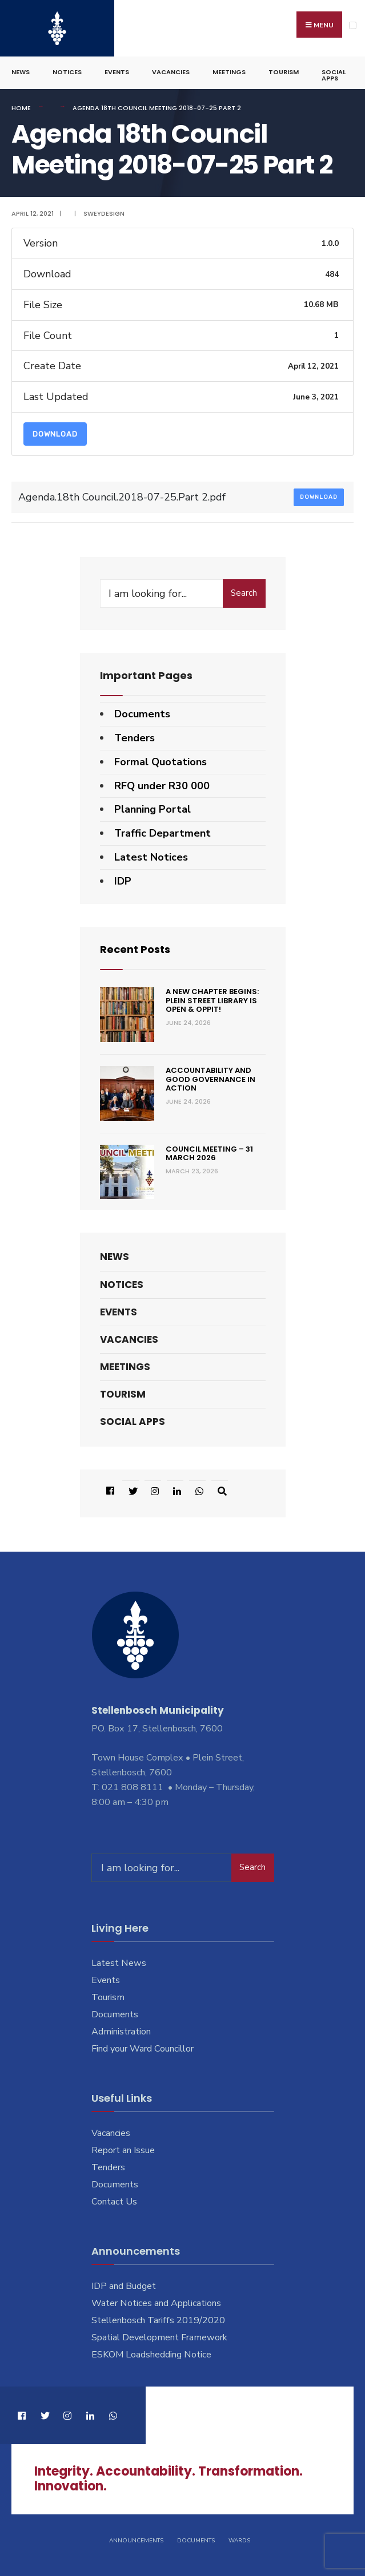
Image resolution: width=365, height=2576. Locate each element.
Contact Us (114, 2201)
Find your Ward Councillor (142, 2048)
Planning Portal (152, 809)
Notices (67, 71)
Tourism (283, 71)
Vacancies (171, 71)
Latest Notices (151, 857)
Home (21, 107)
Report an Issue (123, 2150)
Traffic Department (162, 833)
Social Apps (334, 75)
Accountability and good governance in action (210, 1079)
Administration (121, 2031)
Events (117, 71)
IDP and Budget (123, 2286)
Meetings (229, 71)
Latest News (118, 1963)
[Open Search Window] (219, 1491)
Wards (239, 2541)
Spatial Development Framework (159, 2337)
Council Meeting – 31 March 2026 (209, 1154)
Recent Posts (135, 949)
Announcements (136, 2541)
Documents (142, 714)
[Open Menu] (352, 25)
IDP (122, 881)
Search (244, 593)
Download (55, 434)
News (20, 71)
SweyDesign (104, 213)
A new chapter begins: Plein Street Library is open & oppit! (212, 1000)
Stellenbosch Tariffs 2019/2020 (158, 2320)
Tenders (134, 738)
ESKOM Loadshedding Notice (151, 2354)
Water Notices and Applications (156, 2303)
